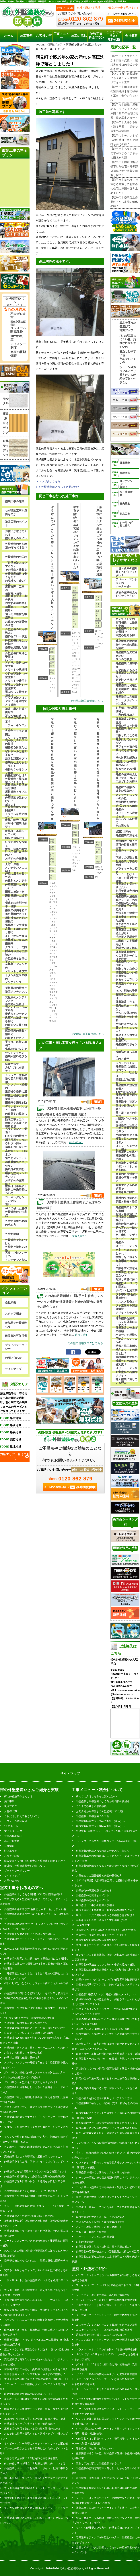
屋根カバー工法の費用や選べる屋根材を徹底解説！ (105, 1915)
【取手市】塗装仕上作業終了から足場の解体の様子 (124, 202)
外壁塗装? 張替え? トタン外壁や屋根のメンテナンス (106, 1994)
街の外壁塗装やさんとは (18, 1796)
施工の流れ (79, 35)
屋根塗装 (15, 176)
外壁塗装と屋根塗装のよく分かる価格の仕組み (103, 1801)
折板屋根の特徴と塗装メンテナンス (16, 989)
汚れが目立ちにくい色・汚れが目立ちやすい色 (127, 341)
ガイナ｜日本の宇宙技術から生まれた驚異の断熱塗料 (106, 2374)
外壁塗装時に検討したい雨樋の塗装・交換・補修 (16, 889)
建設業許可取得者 (16, 1335)
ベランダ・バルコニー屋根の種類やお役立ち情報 (16, 1111)
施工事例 (26, 35)
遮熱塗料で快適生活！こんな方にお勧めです (101, 2334)
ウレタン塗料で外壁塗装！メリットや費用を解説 (16, 679)
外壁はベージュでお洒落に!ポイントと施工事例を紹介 (126, 1288)
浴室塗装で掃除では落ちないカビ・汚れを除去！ (104, 2172)
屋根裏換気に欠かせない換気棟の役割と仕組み (16, 1167)
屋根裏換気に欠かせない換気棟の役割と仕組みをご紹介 (36, 2369)
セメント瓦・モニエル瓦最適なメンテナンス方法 (16, 1012)
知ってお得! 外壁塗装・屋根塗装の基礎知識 (29, 2018)
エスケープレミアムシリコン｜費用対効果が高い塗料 (106, 2324)
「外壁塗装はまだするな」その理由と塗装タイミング (16, 568)
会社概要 (131, 35)
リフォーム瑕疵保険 (15, 1821)
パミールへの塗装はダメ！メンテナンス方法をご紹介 (126, 1144)
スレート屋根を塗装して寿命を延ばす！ (99, 2226)
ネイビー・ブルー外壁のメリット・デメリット (126, 1244)
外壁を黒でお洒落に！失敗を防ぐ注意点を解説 (126, 1266)
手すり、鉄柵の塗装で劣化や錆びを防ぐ (16, 1045)
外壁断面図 (12, 1233)
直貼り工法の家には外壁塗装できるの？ (126, 1000)
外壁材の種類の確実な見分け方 (125, 789)
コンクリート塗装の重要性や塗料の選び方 (16, 1089)
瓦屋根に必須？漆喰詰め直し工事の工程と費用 (103, 2028)
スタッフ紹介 (13, 1313)
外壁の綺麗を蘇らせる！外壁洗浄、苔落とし (126, 1099)
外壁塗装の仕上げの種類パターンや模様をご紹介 (126, 1333)
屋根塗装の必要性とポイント (92, 1900)
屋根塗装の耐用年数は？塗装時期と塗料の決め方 (126, 1222)
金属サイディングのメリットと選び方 (16, 967)
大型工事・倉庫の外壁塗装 (91, 2231)
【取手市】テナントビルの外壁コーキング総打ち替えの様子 (124, 140)
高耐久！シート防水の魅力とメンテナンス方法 (16, 1156)
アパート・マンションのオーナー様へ (126, 583)
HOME (40, 44)
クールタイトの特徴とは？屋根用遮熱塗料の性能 (126, 1355)
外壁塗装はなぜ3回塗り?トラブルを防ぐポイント (16, 812)
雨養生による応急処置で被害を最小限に (126, 1188)
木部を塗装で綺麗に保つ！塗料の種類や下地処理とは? (126, 1133)
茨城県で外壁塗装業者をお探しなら (24, 1865)
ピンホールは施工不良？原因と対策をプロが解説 (16, 756)
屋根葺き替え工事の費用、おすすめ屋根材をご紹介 (105, 1910)
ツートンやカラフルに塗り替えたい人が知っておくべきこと (127, 375)
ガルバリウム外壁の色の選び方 (126, 822)
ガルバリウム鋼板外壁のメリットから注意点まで (126, 811)
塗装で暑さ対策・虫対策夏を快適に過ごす (16, 712)
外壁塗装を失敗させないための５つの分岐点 (29, 1934)
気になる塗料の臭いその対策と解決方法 (126, 755)
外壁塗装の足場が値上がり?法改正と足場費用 (126, 933)
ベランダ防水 (15, 198)
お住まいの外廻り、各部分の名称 (23, 2052)
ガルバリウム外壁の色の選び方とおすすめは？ (31, 2082)
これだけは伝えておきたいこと (22, 1816)
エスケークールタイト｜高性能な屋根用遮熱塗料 (104, 2329)
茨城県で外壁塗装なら (16, 1324)
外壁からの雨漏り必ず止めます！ (95, 1890)
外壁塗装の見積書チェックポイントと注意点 (126, 700)
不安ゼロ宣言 (12, 1841)
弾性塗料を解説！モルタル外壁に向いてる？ (126, 1321)
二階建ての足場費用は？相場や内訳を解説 (126, 944)
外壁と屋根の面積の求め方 (16, 1222)
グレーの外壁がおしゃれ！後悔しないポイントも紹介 (126, 1255)
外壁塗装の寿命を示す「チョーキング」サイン (16, 723)
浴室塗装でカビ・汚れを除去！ (14, 1067)
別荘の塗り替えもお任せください (126, 594)
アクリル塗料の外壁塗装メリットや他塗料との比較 (16, 667)
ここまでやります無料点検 (114, 35)
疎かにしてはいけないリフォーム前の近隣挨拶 (126, 744)
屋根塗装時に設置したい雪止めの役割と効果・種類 (16, 901)
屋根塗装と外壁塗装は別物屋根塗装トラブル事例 (16, 790)
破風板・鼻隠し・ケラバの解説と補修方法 (16, 834)
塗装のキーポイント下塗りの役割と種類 (126, 855)
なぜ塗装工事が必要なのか (16, 512)
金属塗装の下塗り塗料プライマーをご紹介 (126, 866)
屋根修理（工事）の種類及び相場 (16, 590)
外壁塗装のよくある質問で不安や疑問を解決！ (126, 633)
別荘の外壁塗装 (85, 2241)
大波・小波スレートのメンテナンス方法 (16, 1256)
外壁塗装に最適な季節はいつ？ (16, 656)
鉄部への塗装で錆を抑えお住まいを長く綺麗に (16, 1023)
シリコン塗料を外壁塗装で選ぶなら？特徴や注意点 (16, 690)
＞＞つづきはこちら (48, 481)
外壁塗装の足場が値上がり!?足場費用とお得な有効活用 (107, 2251)
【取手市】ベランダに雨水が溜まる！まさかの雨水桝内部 (124, 153)
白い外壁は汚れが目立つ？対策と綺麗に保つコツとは (126, 1277)
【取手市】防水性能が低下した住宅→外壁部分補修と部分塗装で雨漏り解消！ (124, 169)
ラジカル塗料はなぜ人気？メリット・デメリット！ (126, 1366)
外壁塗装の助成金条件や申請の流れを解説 (126, 644)
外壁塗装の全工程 (16, 556)
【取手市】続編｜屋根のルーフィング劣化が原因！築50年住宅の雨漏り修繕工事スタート (124, 111)
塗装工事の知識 (14, 501)
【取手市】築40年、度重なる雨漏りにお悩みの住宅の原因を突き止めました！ (124, 186)
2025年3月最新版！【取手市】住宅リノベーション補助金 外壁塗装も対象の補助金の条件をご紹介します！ (70, 1301)
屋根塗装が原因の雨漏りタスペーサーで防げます (16, 945)
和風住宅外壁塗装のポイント (126, 1044)
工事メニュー (61, 35)
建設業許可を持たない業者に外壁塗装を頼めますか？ (34, 1860)
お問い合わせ (13, 1357)
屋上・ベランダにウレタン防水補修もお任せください (16, 1145)
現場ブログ (55, 44)
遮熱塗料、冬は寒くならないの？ (95, 2448)
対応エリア (10, 1850)
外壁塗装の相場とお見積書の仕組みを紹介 (126, 689)
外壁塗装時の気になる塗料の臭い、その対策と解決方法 (36, 1993)
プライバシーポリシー (16, 1346)
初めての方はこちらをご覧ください (96, 1796)
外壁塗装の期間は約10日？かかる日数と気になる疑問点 (36, 1958)
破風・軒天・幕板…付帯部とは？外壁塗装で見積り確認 (108, 2053)
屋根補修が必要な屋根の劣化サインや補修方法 (16, 923)
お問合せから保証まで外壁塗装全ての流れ (100, 1811)
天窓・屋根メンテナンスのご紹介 (16, 867)
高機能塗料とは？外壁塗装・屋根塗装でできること (16, 778)
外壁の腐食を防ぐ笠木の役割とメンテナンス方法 (16, 878)
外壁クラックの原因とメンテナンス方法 (16, 734)
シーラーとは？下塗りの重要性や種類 (126, 877)
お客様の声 (44, 35)
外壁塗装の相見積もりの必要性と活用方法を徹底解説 (34, 2176)
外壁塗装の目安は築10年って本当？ (16, 545)
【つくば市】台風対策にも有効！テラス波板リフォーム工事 (124, 78)
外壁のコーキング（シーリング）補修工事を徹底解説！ (108, 1979)
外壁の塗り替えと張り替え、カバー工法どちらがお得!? (36, 2047)
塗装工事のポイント (16, 523)
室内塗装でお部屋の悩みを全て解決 (96, 1940)
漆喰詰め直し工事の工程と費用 (126, 1055)
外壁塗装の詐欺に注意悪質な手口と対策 (126, 722)
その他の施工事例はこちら (86, 700)
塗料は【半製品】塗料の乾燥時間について (16, 1189)
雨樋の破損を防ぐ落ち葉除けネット (16, 912)
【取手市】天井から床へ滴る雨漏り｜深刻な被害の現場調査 (124, 126)
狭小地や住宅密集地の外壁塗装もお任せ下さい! (16, 956)
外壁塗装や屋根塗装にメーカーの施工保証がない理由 (126, 900)
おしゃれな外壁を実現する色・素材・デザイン (126, 1233)
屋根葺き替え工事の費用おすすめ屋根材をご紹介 (16, 601)
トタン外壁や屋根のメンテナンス (16, 978)
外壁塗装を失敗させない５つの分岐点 (126, 655)
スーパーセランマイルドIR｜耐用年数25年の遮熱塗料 (107, 2299)
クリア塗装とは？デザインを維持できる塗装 (16, 701)
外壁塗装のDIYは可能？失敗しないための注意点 (126, 966)
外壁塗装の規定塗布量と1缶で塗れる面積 (126, 1088)
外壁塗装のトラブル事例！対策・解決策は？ (126, 1210)
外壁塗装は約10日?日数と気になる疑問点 (126, 733)
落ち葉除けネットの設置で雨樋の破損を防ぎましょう (106, 2122)
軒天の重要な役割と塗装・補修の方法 (16, 845)
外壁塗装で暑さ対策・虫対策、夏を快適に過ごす (104, 2246)
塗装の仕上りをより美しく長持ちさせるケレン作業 (16, 767)
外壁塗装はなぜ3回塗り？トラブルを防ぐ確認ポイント (35, 2171)
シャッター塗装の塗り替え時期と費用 (16, 1078)
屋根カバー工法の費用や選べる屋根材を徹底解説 (16, 612)
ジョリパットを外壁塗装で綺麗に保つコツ (126, 1066)
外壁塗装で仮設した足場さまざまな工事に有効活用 (126, 922)
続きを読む (76, 1142)
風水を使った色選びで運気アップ (127, 326)
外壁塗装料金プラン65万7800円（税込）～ (100, 1821)
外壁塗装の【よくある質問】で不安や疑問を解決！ (33, 1894)
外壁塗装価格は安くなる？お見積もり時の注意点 (16, 579)
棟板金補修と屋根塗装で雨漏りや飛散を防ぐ (16, 1100)
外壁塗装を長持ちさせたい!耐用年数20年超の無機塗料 (127, 889)
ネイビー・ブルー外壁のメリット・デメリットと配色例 (36, 2443)
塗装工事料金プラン (96, 35)
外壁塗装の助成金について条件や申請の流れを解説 (105, 1964)
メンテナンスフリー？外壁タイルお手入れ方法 (126, 1033)
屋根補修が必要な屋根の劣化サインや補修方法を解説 (106, 2127)
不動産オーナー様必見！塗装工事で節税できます (126, 911)
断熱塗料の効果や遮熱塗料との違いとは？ (126, 1155)
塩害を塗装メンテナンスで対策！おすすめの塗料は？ (34, 2374)
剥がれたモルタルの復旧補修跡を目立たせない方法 (16, 745)
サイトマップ (13, 1369)
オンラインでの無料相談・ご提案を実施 (126, 622)
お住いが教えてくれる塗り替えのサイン (16, 534)
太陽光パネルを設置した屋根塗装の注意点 (126, 1122)
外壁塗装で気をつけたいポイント (16, 801)
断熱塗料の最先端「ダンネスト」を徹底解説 (126, 1166)
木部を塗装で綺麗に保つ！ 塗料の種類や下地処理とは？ (36, 2379)
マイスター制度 (13, 1830)
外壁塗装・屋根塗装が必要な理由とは (26, 2022)
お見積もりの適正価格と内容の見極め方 (126, 711)
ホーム (8, 35)
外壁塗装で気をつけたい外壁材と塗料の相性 (16, 1245)
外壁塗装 (15, 165)
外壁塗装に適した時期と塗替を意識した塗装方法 (16, 645)
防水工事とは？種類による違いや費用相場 (16, 1123)
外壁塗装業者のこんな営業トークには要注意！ (126, 955)
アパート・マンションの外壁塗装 (95, 2236)
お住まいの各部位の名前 (16, 623)
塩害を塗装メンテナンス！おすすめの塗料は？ (16, 1178)
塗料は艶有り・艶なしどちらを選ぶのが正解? (126, 1011)
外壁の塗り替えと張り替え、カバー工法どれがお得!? (126, 778)
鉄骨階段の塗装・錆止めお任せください (16, 1034)
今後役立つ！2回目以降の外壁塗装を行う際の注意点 (106, 1929)
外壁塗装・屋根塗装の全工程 (92, 1816)
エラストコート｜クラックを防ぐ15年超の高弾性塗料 (107, 2349)
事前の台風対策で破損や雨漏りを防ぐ (126, 1177)
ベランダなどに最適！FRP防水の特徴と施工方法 (16, 1134)
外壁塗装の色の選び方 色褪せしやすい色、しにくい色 (35, 1909)
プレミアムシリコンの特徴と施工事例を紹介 (126, 1344)
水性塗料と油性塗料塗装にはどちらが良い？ (126, 1022)
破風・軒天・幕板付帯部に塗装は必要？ (16, 823)
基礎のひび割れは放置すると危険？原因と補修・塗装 (34, 2418)
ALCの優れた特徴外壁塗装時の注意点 (16, 1211)
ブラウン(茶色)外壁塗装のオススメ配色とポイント (126, 1299)
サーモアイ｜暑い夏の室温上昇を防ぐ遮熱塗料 (103, 2295)
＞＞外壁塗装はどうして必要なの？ (57, 486)
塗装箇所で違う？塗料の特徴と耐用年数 (126, 844)
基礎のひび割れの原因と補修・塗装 (126, 1199)
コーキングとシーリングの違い (16, 1200)
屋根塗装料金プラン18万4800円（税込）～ (100, 1826)
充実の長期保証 (13, 1836)
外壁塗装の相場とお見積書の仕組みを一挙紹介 (103, 1850)
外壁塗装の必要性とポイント (92, 1895)
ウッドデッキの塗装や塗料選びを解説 (16, 1056)
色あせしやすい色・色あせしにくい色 (127, 357)
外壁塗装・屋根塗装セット (15, 187)
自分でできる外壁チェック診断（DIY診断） (29, 2032)
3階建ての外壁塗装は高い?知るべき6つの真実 (126, 766)
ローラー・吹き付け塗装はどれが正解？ (126, 1077)
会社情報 (9, 1845)
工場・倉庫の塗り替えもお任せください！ (126, 572)
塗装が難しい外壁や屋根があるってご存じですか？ (126, 977)
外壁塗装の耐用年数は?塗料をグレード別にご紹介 (16, 634)
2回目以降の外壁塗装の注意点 (126, 833)
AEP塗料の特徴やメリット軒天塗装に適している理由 (127, 1377)
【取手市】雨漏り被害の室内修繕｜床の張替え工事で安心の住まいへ (124, 93)
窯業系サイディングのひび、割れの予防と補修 (126, 988)
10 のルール (11, 1826)
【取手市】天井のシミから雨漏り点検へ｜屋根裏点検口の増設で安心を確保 (124, 62)
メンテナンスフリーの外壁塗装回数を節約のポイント (126, 800)
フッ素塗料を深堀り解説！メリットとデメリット (126, 1310)
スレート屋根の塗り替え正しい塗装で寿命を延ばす (16, 934)
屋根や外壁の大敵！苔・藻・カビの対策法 (126, 1111)
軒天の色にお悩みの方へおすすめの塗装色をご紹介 (16, 856)
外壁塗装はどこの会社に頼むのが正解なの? (29, 2215)
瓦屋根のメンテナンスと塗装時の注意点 (16, 1000)
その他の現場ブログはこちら (85, 1343)
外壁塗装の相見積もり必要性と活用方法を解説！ (126, 678)
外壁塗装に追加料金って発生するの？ (126, 667)
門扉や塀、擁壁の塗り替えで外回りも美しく (101, 1934)
